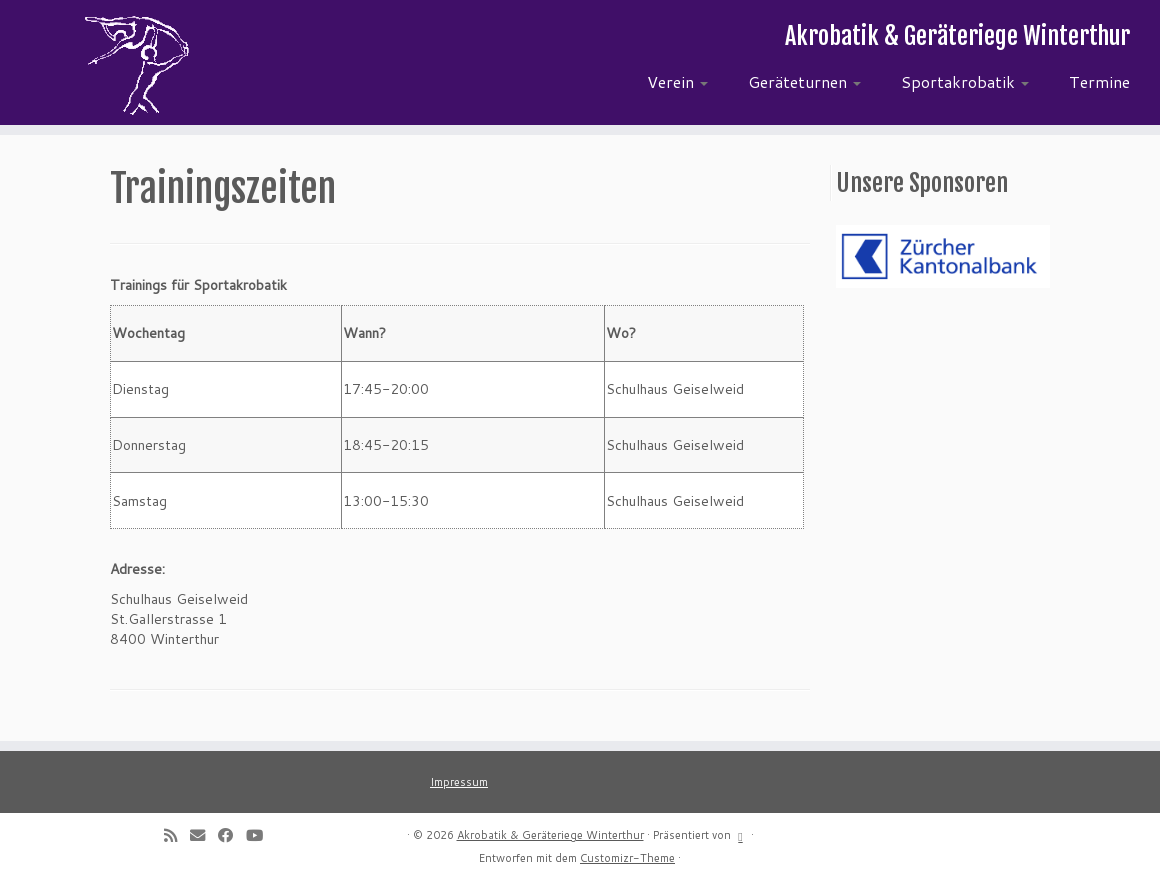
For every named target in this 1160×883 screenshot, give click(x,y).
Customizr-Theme (627, 858)
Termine (1099, 81)
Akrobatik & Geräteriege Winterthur (550, 835)
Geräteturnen (804, 81)
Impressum (459, 782)
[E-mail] (204, 835)
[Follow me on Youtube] (261, 835)
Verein (677, 81)
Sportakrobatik (965, 81)
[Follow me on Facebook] (232, 835)
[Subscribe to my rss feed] (177, 835)
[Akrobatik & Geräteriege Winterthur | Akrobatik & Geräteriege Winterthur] (135, 65)
